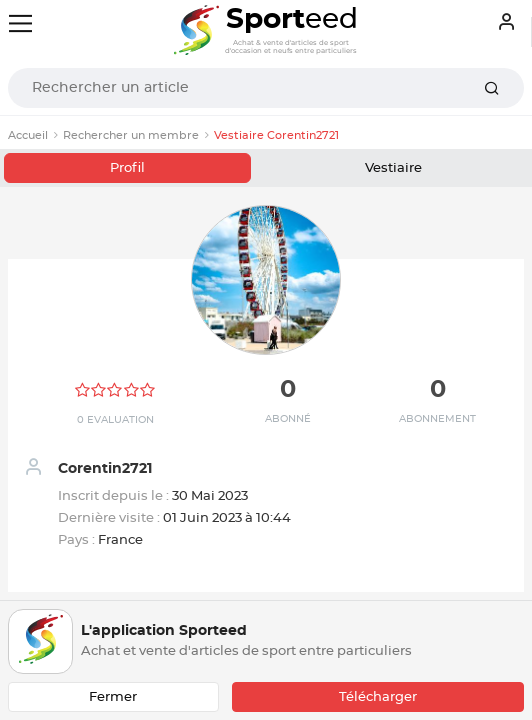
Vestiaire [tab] (393, 168)
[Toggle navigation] (20, 23)
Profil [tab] (127, 168)
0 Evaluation (115, 420)
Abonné (288, 419)
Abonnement (437, 419)
